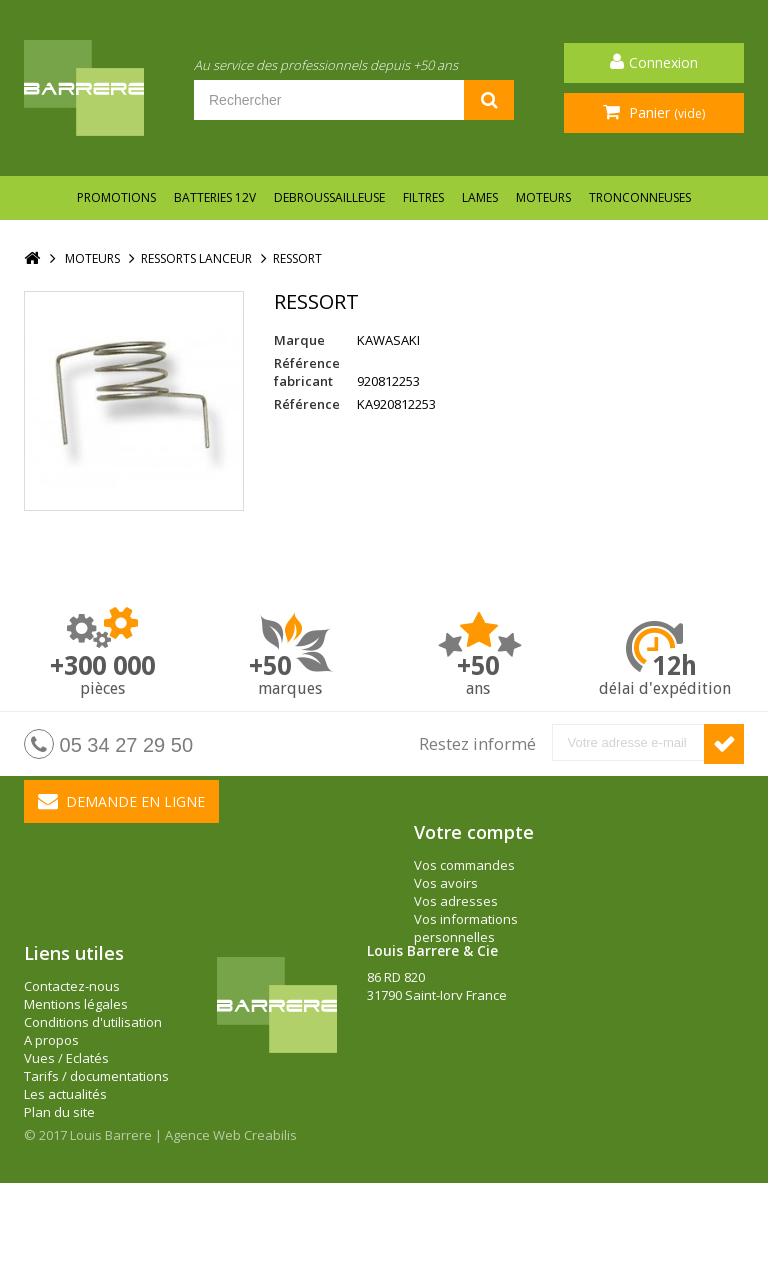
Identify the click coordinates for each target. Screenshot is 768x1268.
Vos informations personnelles (466, 928)
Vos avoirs (446, 883)
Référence (307, 404)
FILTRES (423, 197)
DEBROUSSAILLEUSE (329, 197)
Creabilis (270, 1220)
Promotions (116, 197)
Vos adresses (456, 901)
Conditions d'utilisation (93, 1080)
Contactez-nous (72, 1044)
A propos (51, 1098)
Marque (299, 340)
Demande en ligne (121, 801)
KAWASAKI (388, 340)
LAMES (480, 197)
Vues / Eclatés (66, 1116)
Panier (665, 112)
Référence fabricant (307, 372)
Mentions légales (76, 1062)
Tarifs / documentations (96, 1134)
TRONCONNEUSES (640, 197)
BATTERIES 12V (215, 197)
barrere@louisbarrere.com (448, 1107)
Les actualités (65, 1152)
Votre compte (474, 832)
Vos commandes (464, 865)
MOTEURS (543, 197)
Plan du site (59, 1170)
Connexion (663, 62)
